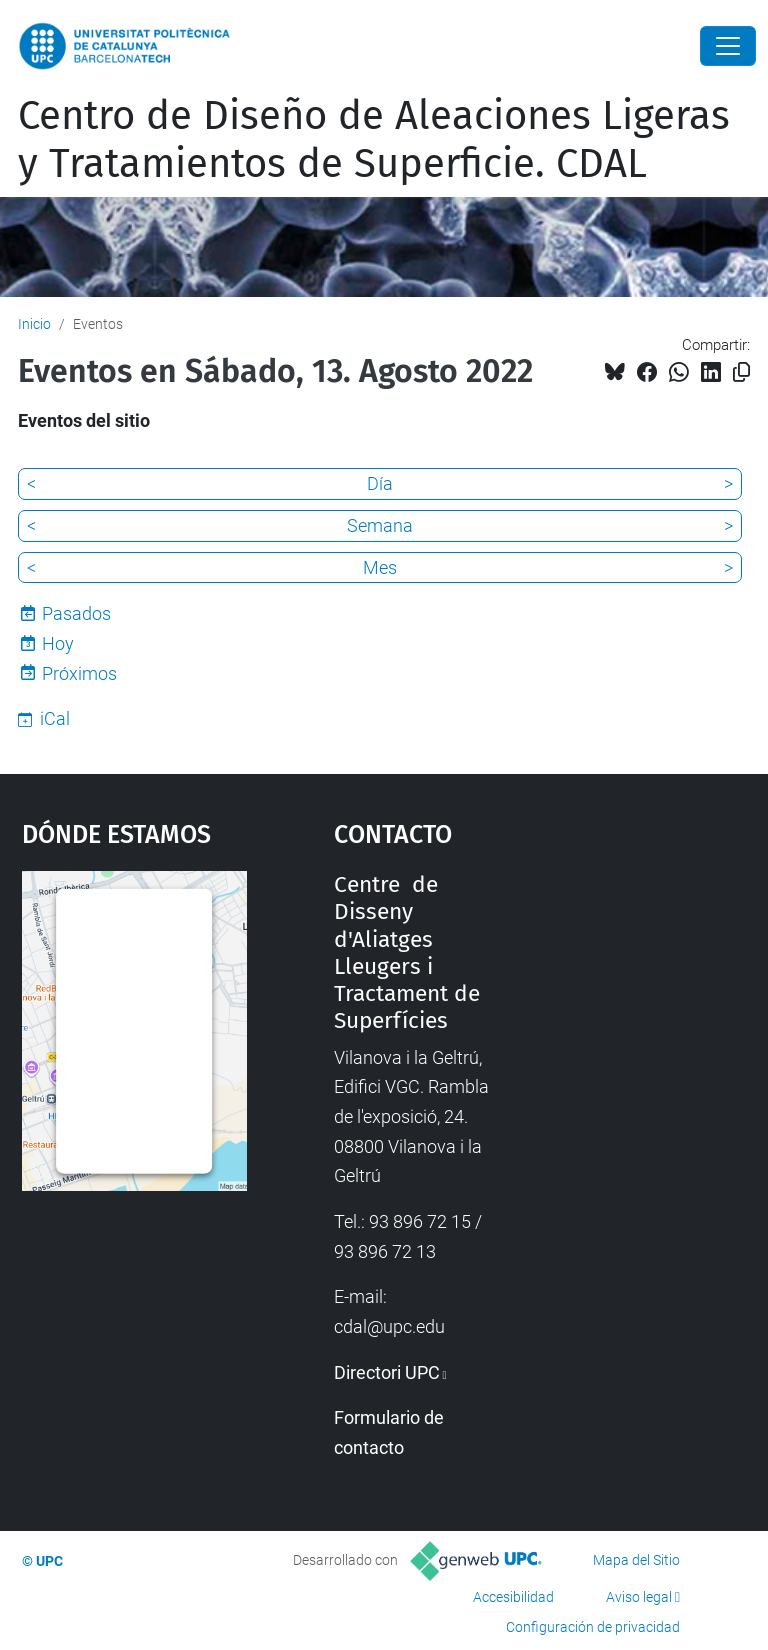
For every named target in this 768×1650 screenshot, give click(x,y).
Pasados (76, 613)
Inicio (34, 324)
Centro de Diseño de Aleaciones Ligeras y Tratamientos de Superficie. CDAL (374, 140)
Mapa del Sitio (636, 1560)
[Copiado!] (741, 372)
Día (380, 483)
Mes (380, 567)
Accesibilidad (513, 1597)
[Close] (728, 46)
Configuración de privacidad (593, 1627)
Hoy (58, 643)
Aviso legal (639, 1597)
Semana (380, 525)
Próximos (79, 673)
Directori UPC (387, 1372)
